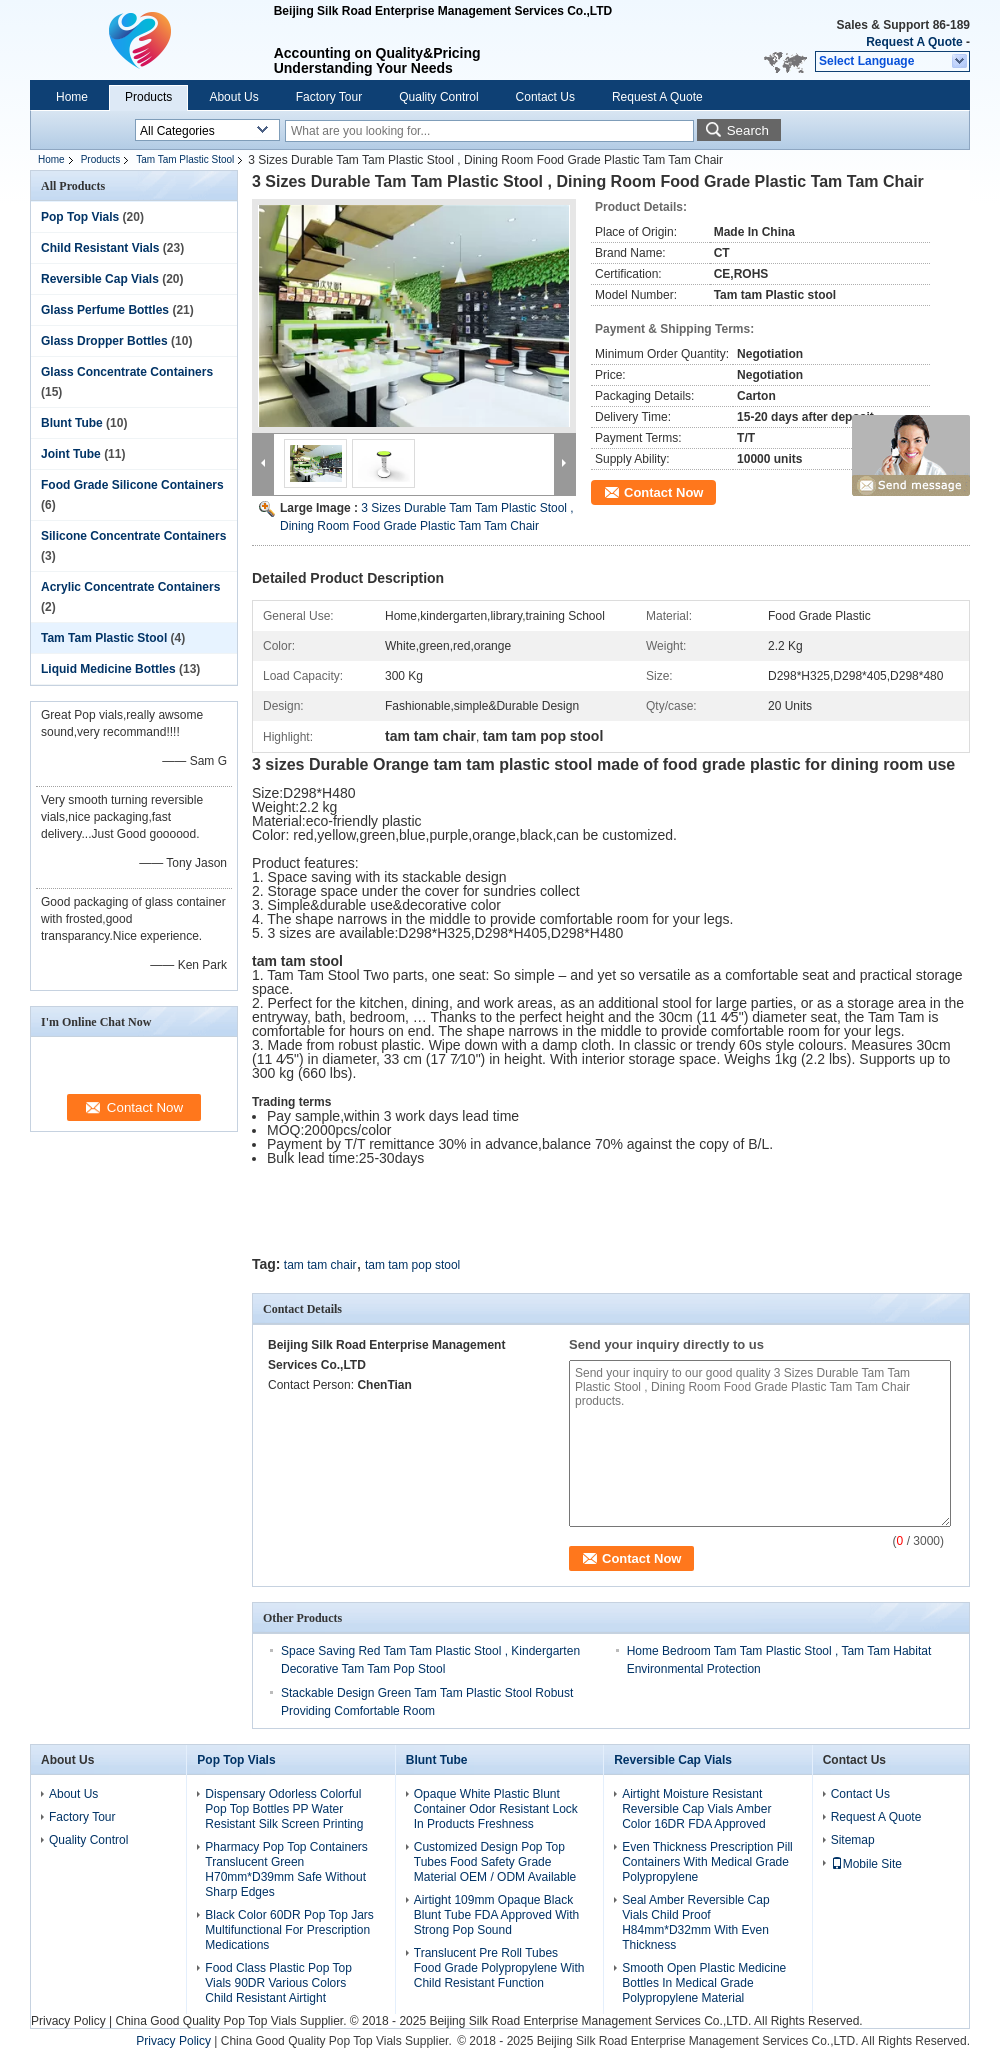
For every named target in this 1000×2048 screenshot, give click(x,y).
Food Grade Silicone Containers (132, 485)
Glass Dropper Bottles (104, 341)
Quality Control (438, 97)
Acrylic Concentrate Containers (130, 587)
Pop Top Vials (80, 217)
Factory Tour (329, 97)
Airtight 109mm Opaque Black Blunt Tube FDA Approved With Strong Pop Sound (496, 1915)
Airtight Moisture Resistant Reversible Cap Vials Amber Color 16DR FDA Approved (696, 1809)
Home (72, 97)
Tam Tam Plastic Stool (185, 159)
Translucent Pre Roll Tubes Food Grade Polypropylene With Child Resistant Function (499, 1968)
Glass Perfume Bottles (105, 310)
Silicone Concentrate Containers (133, 536)
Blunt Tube (72, 423)
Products (148, 97)
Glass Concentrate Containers (127, 372)
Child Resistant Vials (100, 248)
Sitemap (853, 1840)
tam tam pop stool (412, 1265)
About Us (233, 97)
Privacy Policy (68, 2021)
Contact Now (663, 492)
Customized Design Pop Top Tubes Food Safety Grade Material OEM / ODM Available (495, 1862)
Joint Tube (71, 454)
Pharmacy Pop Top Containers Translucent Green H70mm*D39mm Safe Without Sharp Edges (286, 1869)
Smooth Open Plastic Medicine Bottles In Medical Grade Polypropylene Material (704, 1983)
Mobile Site (866, 1864)
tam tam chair (320, 1265)
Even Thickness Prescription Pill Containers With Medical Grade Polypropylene (707, 1862)
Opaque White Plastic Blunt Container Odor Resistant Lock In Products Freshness (496, 1809)
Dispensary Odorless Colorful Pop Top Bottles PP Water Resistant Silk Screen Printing (284, 1809)
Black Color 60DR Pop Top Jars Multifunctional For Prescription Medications (289, 1930)
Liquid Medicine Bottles (108, 669)
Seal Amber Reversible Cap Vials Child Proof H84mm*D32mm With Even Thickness (695, 1922)
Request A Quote (914, 42)
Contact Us (545, 97)
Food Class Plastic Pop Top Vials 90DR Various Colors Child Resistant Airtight (278, 1983)
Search (748, 130)
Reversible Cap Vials (100, 279)
